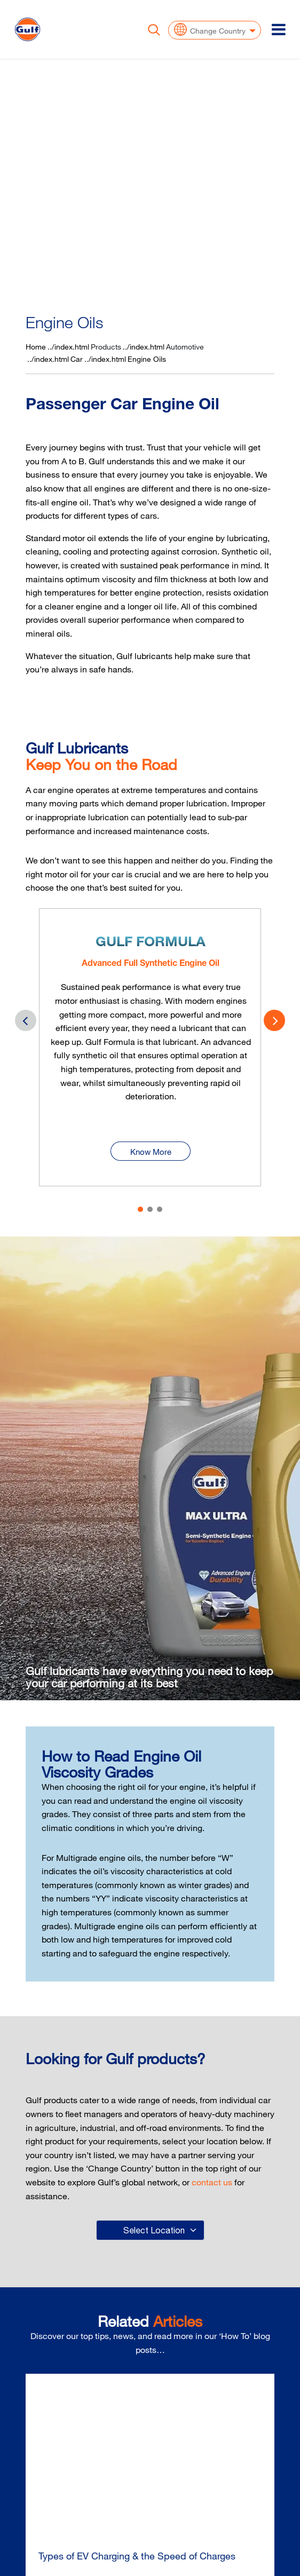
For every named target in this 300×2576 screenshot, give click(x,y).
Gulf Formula (151, 943)
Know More (150, 1138)
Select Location (154, 2230)
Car (76, 358)
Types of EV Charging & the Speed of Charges (136, 2556)
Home (36, 346)
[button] (140, 1209)
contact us (212, 2182)
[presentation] (274, 1020)
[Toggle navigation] (279, 29)
